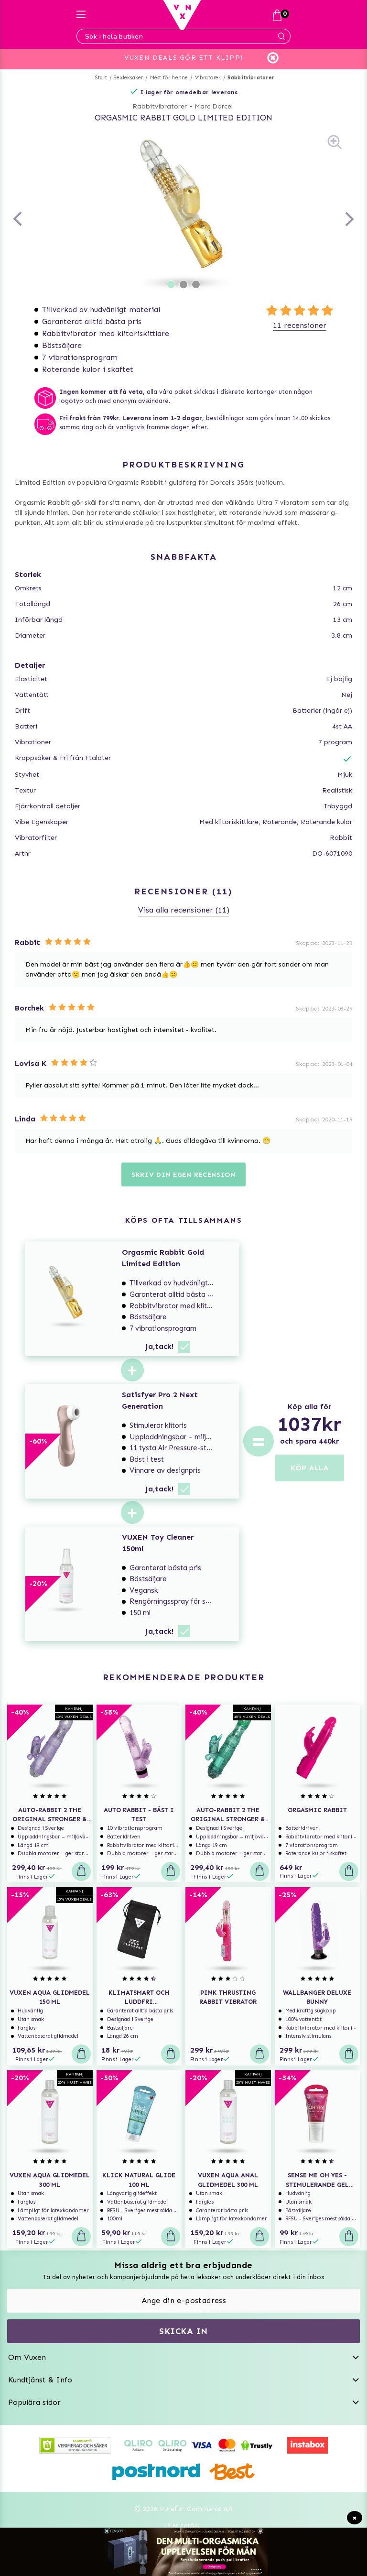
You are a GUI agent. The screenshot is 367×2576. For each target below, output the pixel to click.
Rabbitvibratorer (250, 78)
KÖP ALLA (310, 1467)
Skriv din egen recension (183, 1175)
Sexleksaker (128, 78)
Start (101, 78)
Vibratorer (208, 78)
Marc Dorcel (213, 106)
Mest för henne (169, 78)
